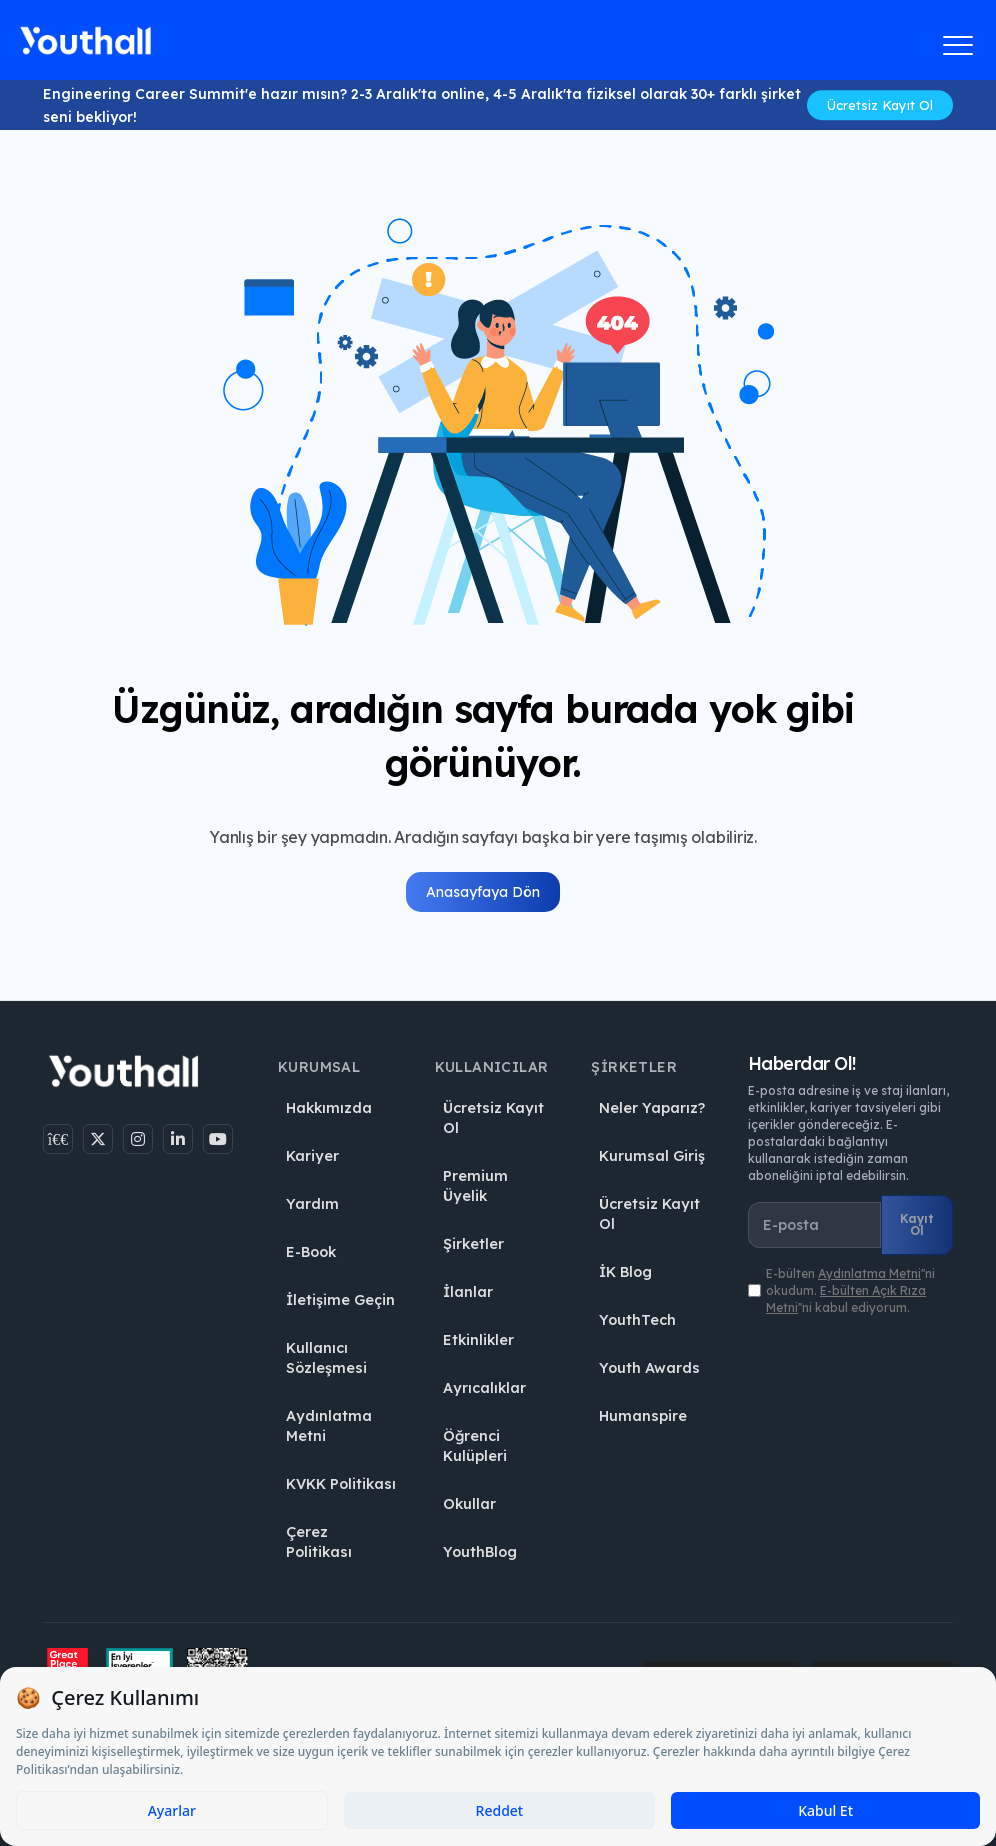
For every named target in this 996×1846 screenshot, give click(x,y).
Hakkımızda (329, 1108)
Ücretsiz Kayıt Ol (880, 105)
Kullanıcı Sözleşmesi (326, 1358)
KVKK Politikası (341, 1484)
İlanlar (468, 1292)
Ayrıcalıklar (484, 1388)
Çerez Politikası (319, 1542)
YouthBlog (480, 1552)
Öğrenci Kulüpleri (475, 1446)
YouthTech (637, 1320)
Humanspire (643, 1416)
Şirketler (473, 1244)
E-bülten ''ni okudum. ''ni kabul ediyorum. (850, 1290)
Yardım (312, 1204)
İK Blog (625, 1272)
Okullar (469, 1504)
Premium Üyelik (475, 1186)
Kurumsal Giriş (652, 1156)
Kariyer (312, 1156)
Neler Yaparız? (652, 1108)
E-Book (311, 1252)
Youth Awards (649, 1368)
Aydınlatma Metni (329, 1426)
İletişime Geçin (340, 1300)
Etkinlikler (478, 1340)
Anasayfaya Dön (483, 892)
